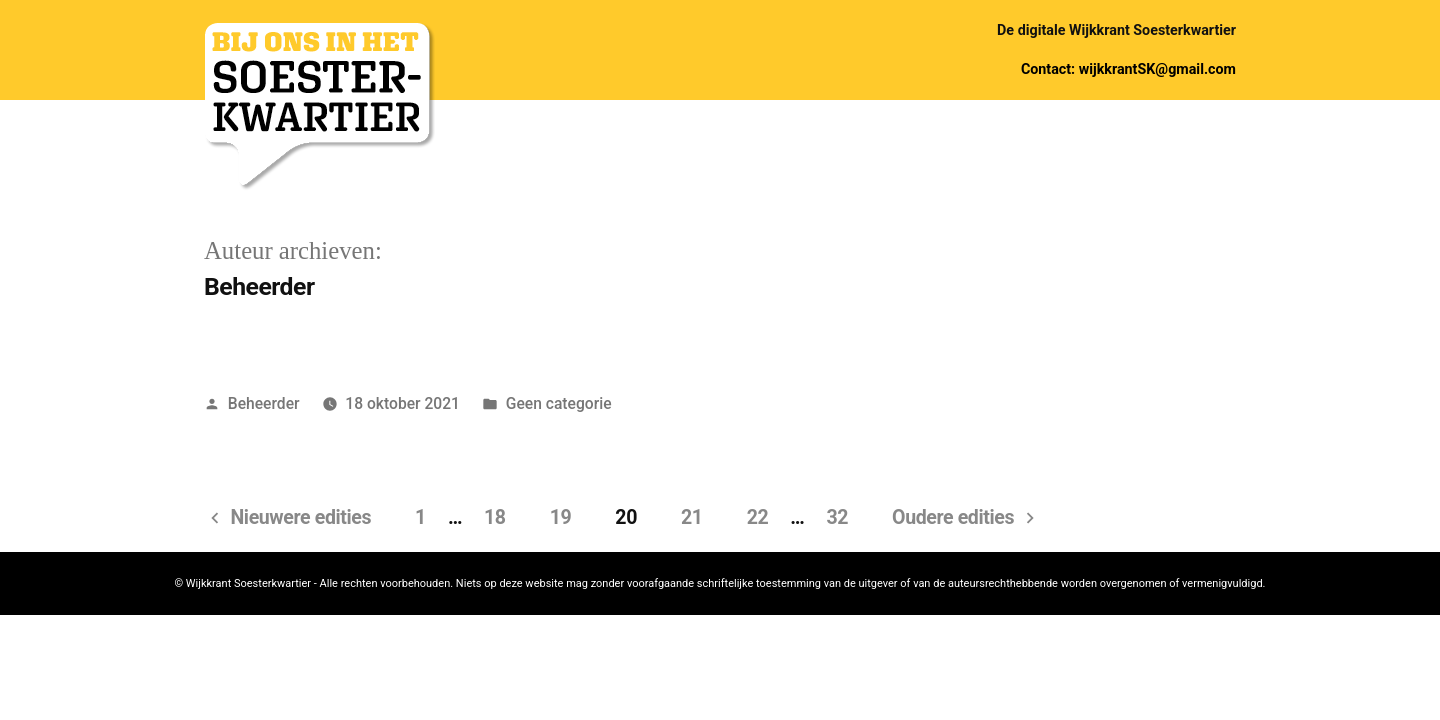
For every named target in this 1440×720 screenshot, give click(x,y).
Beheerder (264, 403)
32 (837, 517)
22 (758, 517)
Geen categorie (559, 403)
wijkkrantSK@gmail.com (1157, 69)
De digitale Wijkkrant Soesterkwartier (1116, 30)
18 (495, 517)
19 (561, 517)
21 (692, 517)
